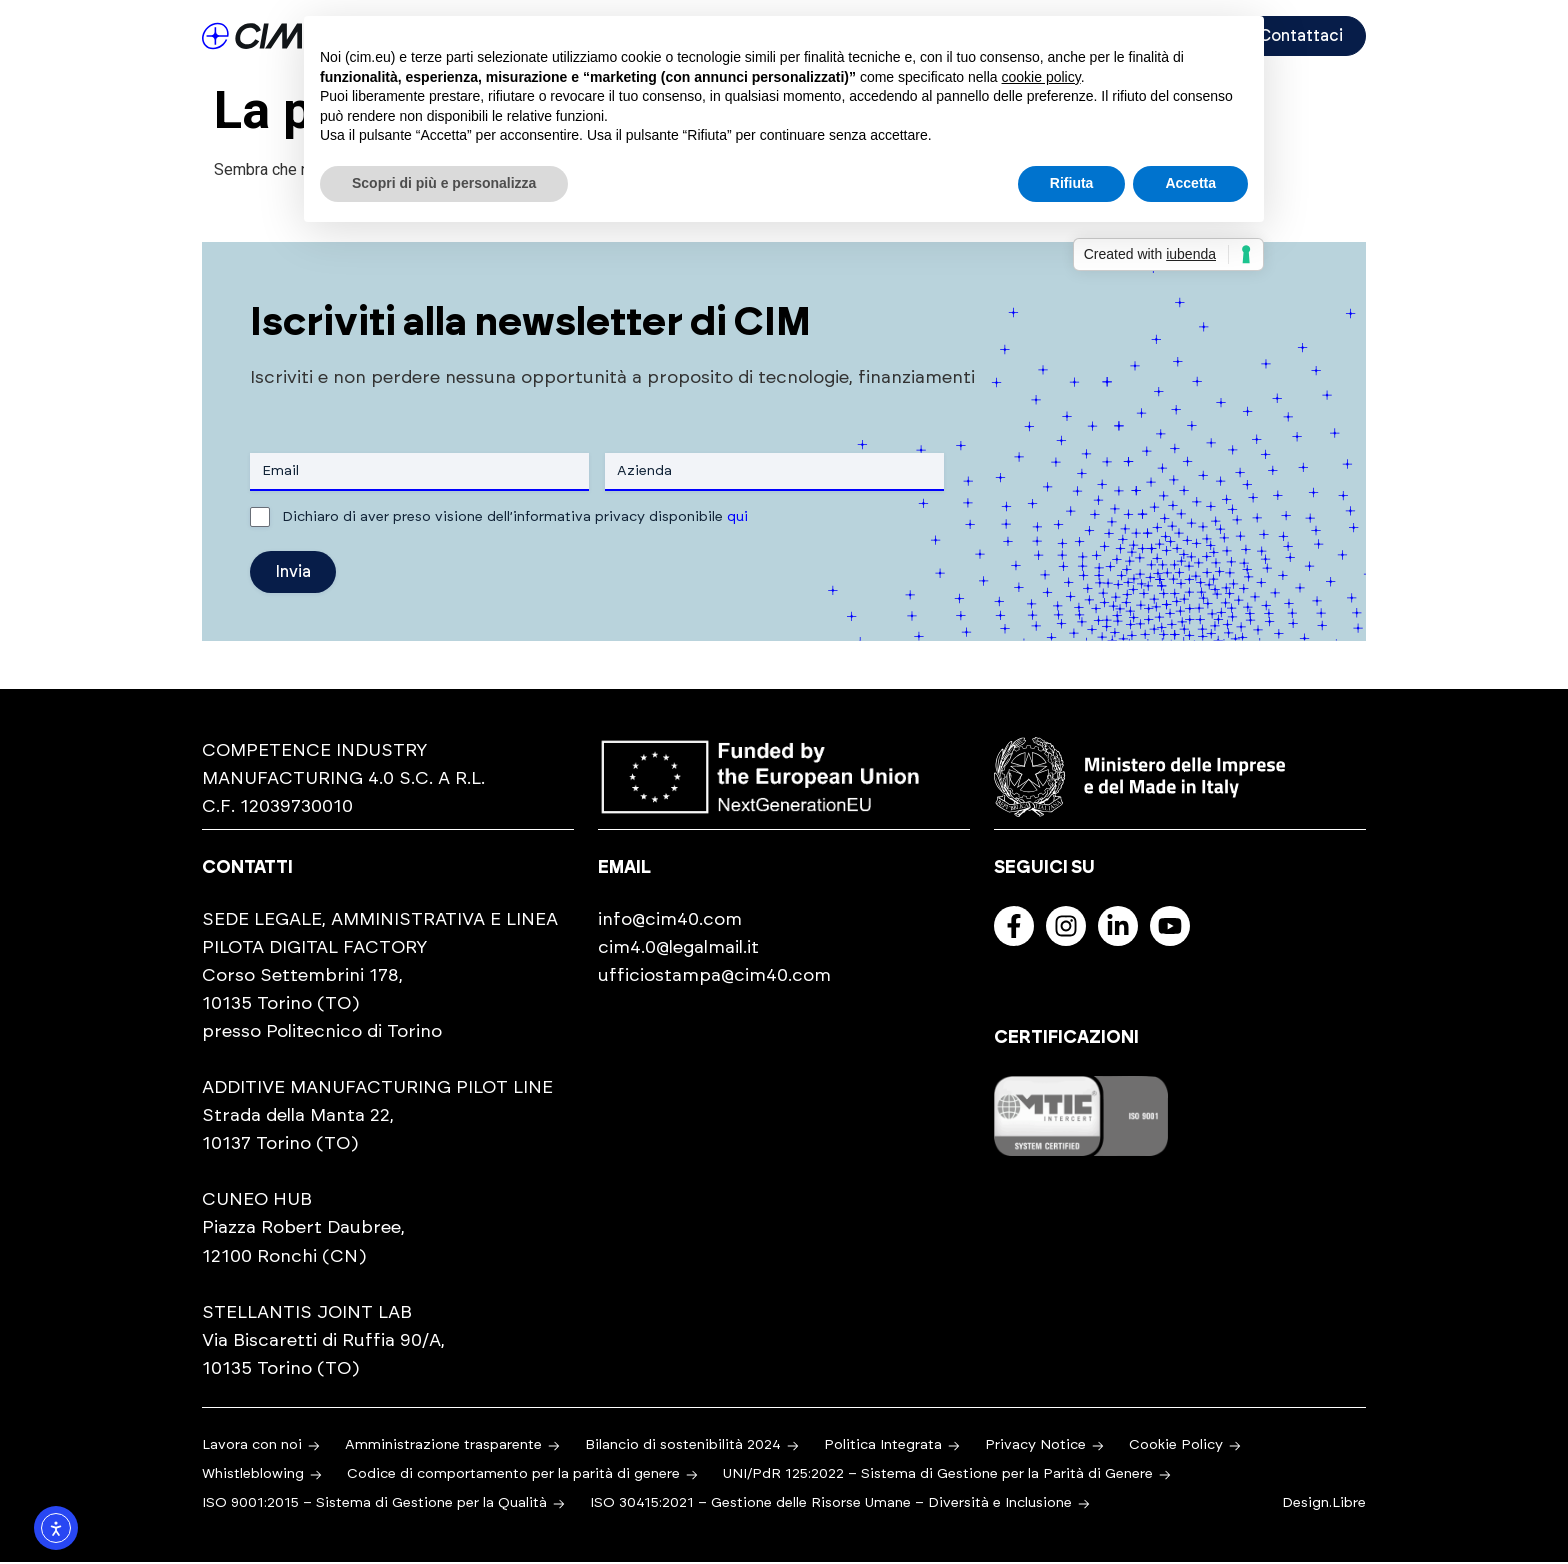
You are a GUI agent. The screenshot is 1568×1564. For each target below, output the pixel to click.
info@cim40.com (670, 921)
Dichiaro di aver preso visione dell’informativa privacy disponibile (515, 518)
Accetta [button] (1190, 183)
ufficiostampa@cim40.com (714, 977)
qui (737, 518)
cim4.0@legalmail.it (678, 949)
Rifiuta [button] (1072, 183)
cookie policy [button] (1041, 77)
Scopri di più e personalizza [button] (444, 183)
